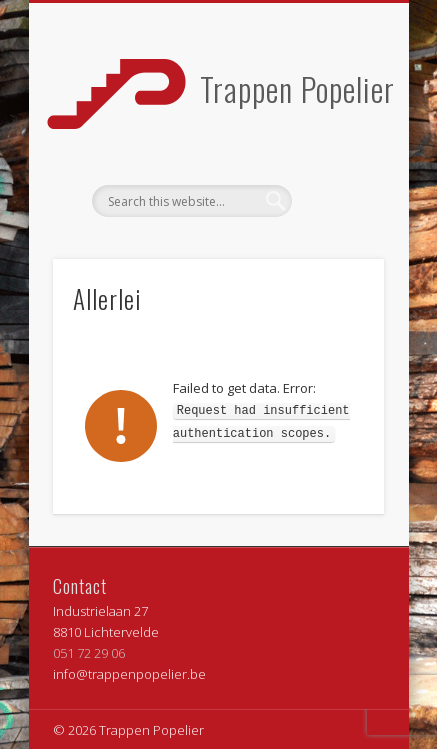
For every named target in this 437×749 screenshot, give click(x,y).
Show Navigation (335, 179)
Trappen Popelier (297, 88)
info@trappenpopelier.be (129, 674)
